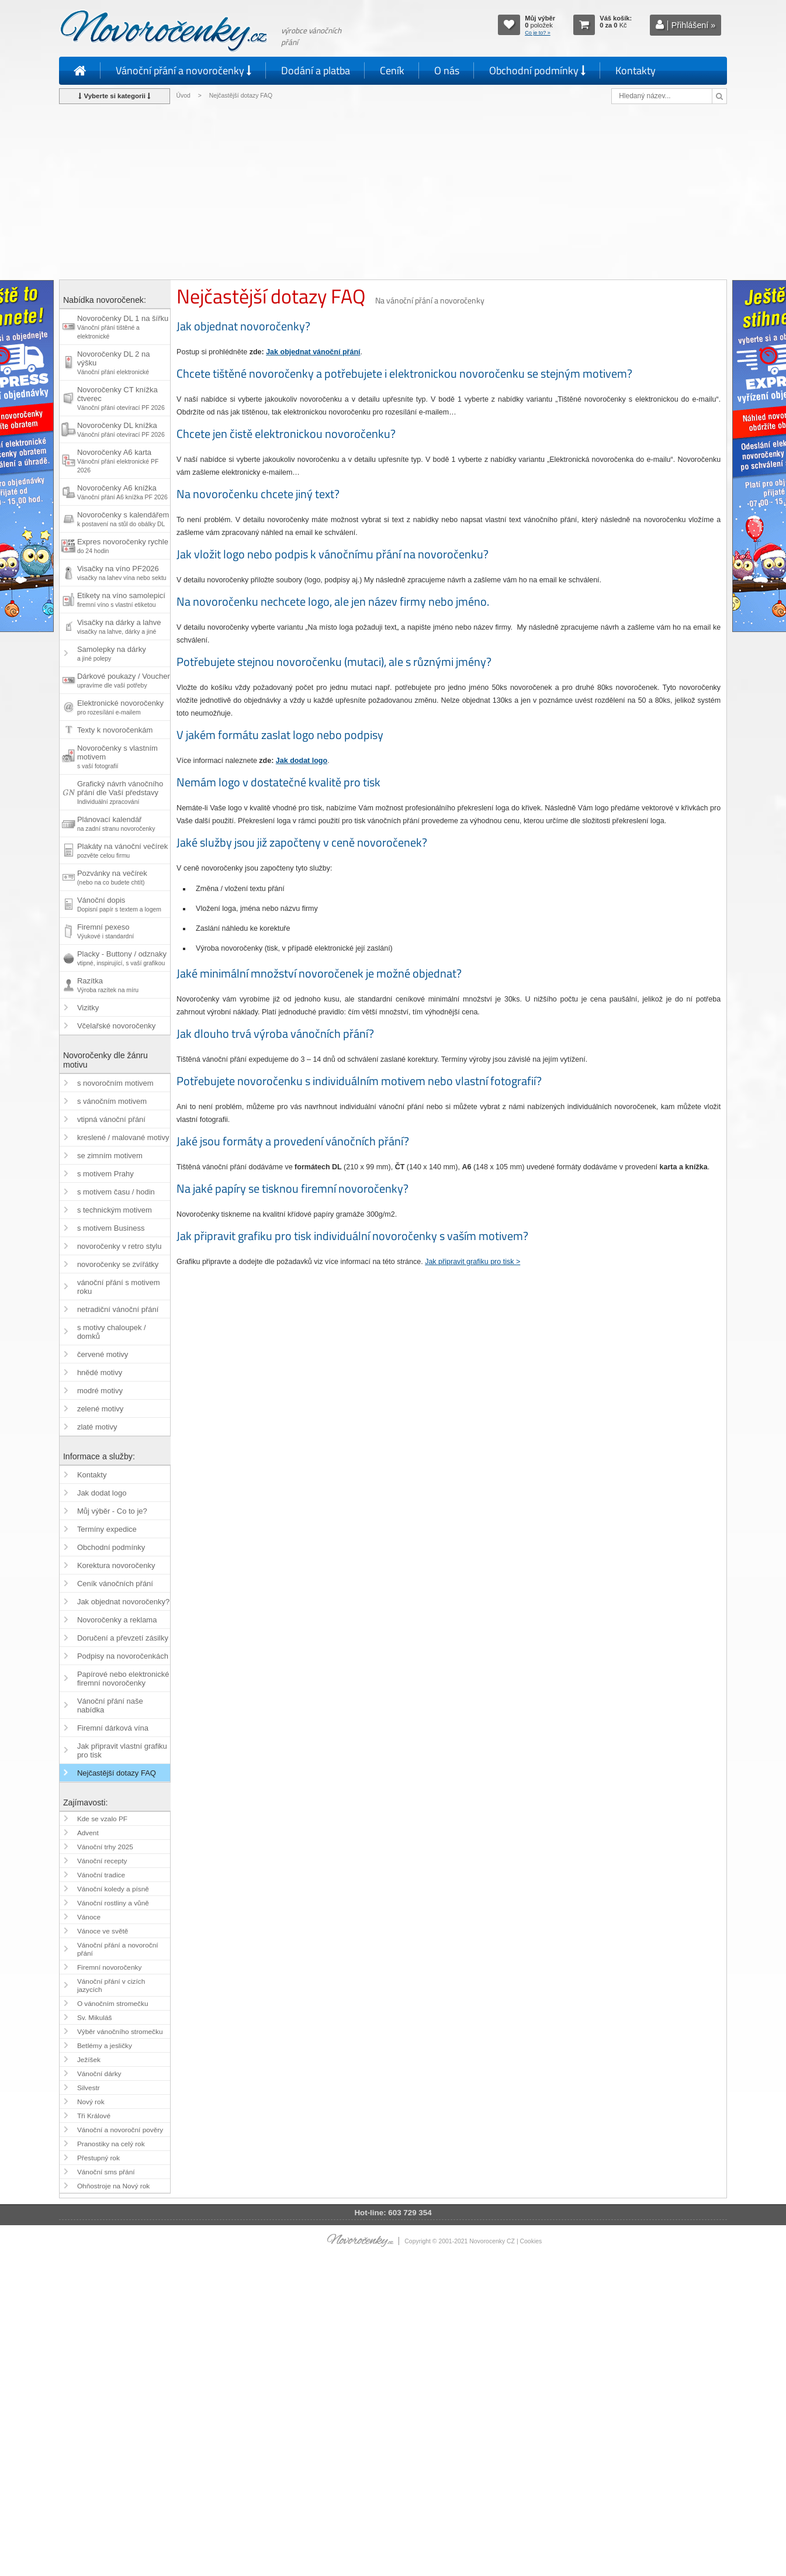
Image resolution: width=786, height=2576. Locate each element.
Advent (88, 1833)
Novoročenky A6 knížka (122, 492)
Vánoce (89, 1917)
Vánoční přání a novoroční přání (117, 1949)
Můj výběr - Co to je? (112, 1511)
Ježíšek (89, 2060)
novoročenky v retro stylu (119, 1246)
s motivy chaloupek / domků (111, 1332)
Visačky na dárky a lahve (119, 626)
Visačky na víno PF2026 (122, 572)
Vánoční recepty (102, 1861)
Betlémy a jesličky (104, 2046)
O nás (446, 70)
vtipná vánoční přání (111, 1119)
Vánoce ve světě (102, 1931)
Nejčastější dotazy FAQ (116, 1773)
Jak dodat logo (301, 761)
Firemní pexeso (105, 931)
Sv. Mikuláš (94, 2018)
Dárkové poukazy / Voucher (123, 680)
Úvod (183, 95)
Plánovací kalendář (116, 823)
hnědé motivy (99, 1372)
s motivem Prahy (105, 1173)
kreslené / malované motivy (123, 1137)
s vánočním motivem (112, 1101)
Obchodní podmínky (537, 70)
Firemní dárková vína (112, 1728)
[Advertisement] (393, 192)
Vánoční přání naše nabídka (110, 1705)
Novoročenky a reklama (117, 1619)
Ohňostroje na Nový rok (113, 2186)
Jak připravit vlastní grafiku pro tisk (122, 1750)
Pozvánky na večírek (112, 877)
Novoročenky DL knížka (121, 429)
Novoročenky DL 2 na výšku (113, 362)
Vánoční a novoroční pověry (120, 2130)
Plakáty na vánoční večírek (122, 850)
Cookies (531, 2241)
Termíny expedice (107, 1529)
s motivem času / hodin (116, 1191)
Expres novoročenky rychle (122, 545)
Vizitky (88, 1007)
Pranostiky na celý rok (111, 2144)
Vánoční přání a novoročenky (183, 70)
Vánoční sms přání (106, 2172)
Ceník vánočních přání (115, 1583)
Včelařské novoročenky (116, 1025)
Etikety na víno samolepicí (121, 599)
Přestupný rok (98, 2158)
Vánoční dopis (119, 904)
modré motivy (100, 1390)
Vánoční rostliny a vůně (113, 1903)
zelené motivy (100, 1408)
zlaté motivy (97, 1426)
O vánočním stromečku (112, 2004)
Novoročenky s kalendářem (123, 518)
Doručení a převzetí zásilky (122, 1638)
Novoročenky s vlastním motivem (117, 756)
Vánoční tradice (101, 1875)
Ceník (392, 70)
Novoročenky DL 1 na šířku (122, 327)
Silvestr (88, 2088)
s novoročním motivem (115, 1083)
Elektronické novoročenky (120, 707)
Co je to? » (537, 33)
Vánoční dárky (99, 2074)
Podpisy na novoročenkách (122, 1656)
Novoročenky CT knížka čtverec (121, 398)
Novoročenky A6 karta (117, 461)
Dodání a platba (315, 70)
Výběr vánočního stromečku (120, 2032)
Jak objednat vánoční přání (313, 352)
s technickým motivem (114, 1210)
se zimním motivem (110, 1155)
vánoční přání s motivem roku (118, 1287)
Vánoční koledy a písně (113, 1889)
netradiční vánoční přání (117, 1309)
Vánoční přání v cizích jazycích (111, 1985)
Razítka (107, 984)
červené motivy (102, 1354)
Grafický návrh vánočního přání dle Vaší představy (120, 792)
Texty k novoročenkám (115, 730)
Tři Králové (93, 2116)
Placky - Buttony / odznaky (122, 957)
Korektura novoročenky (116, 1565)
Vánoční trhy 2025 (105, 1847)
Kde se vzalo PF (102, 1819)
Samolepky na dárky (111, 653)
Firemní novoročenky (109, 1967)
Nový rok (91, 2102)
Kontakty (635, 70)
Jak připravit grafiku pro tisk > (472, 1262)
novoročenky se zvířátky (117, 1264)
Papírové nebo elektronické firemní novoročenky (123, 1678)
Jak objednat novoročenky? (123, 1601)
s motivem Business (111, 1228)
